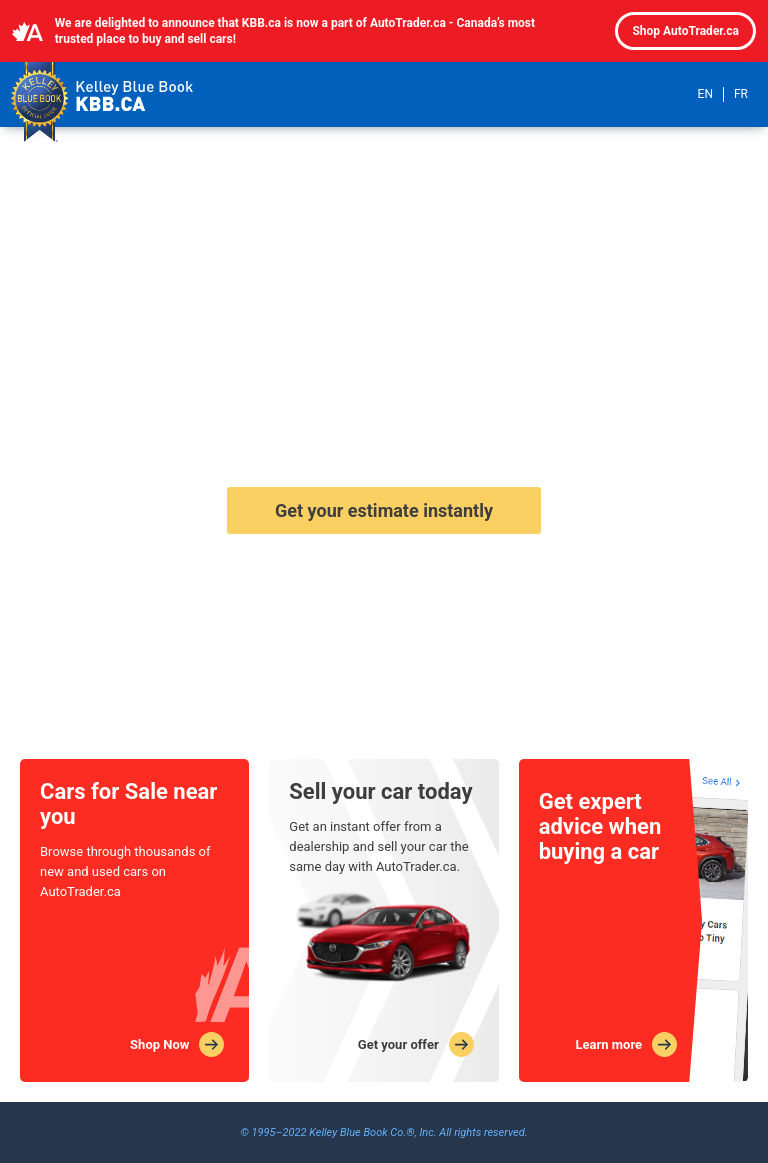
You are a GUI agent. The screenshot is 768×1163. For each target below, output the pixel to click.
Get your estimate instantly (384, 510)
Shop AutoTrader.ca (685, 31)
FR (741, 94)
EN (705, 94)
